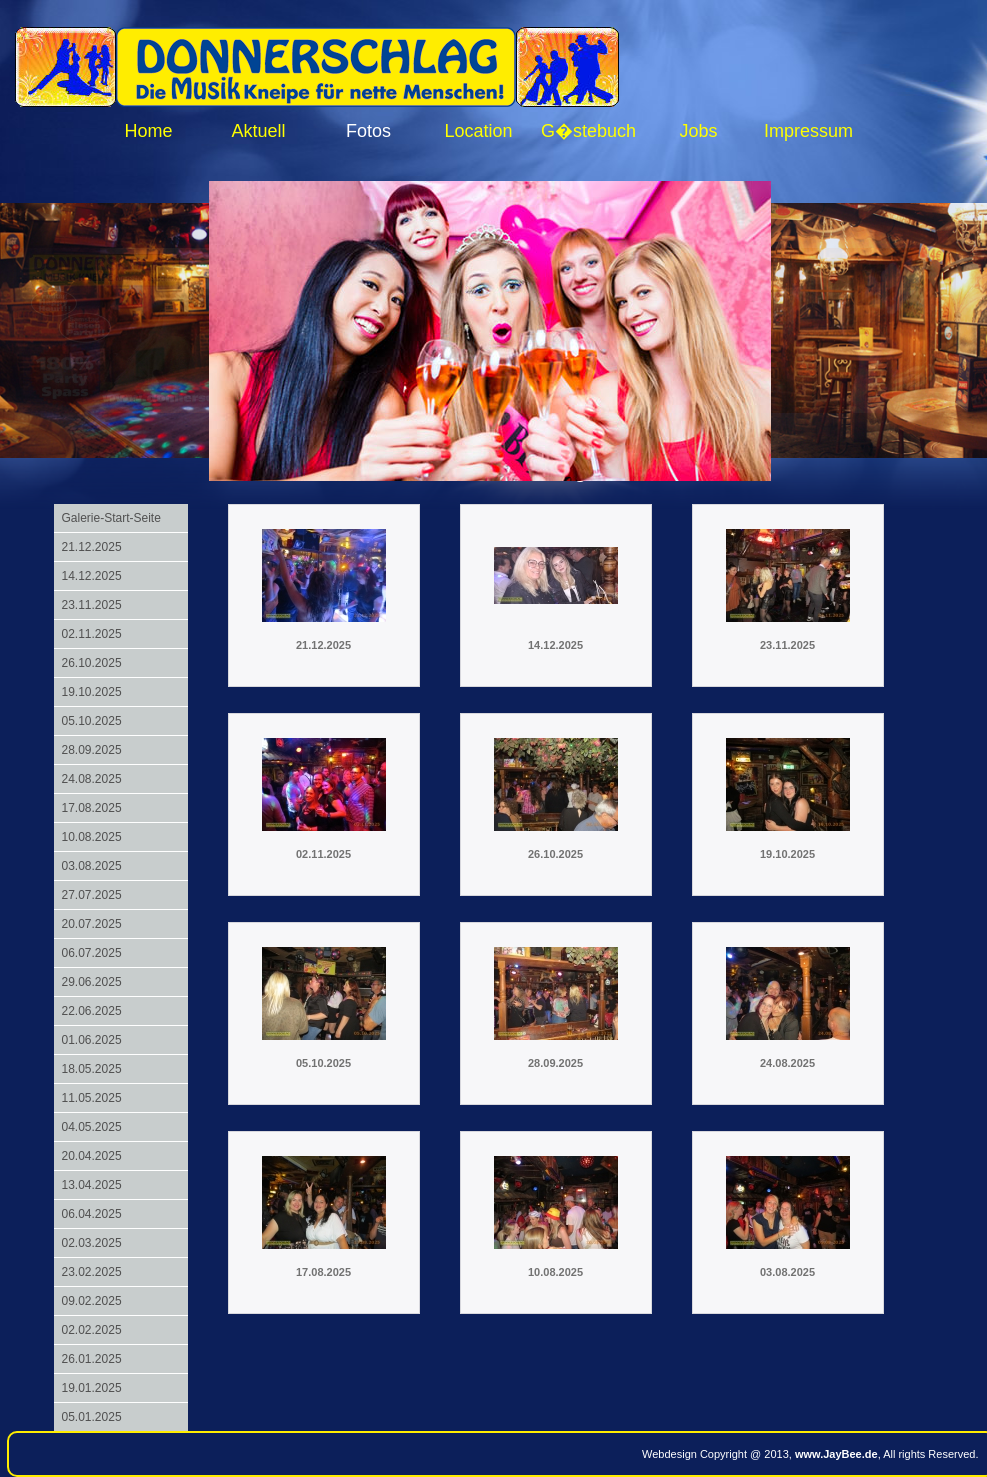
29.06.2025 (92, 982)
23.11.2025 (92, 605)
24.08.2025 (92, 779)
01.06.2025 (92, 1040)
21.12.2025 (92, 547)
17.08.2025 (92, 808)
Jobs (698, 131)
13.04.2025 (92, 1185)
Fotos (368, 131)
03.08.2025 (92, 866)
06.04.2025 (92, 1214)
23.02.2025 (92, 1272)
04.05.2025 (92, 1127)
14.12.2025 (92, 576)
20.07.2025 (92, 924)
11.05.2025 (92, 1098)
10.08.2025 (92, 837)
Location (478, 131)
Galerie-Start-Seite (111, 518)
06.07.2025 (92, 953)
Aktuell (258, 131)
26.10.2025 (92, 663)
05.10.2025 (92, 721)
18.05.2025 (92, 1069)
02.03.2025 (92, 1243)
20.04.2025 (92, 1156)
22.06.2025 (92, 1011)
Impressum (808, 131)
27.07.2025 (92, 895)
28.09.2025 (92, 750)
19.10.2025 (92, 692)
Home (148, 131)
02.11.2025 (92, 634)
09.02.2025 (92, 1301)
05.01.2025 (92, 1417)
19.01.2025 (92, 1388)
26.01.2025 (92, 1359)
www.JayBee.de (836, 1454)
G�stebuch (588, 131)
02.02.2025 (92, 1330)
